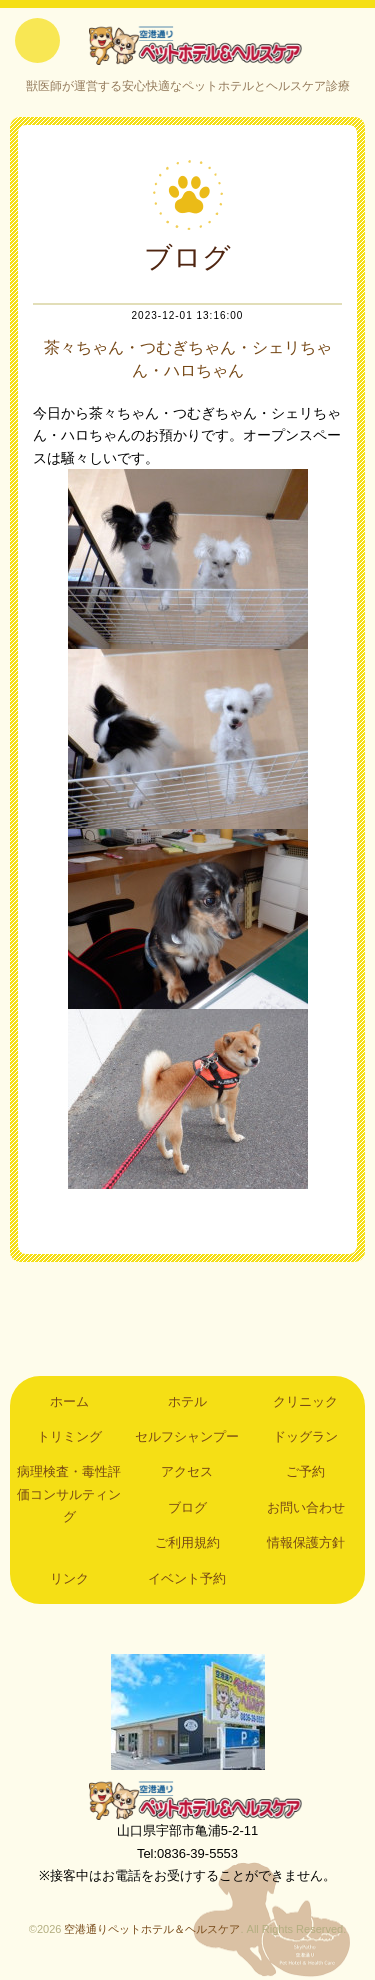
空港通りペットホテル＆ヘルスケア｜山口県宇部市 (188, 45)
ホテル (187, 1401)
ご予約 (305, 1471)
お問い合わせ (306, 1507)
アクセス (187, 1471)
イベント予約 (187, 1578)
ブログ (187, 1507)
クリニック (305, 1401)
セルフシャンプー (187, 1436)
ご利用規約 (187, 1542)
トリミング (69, 1436)
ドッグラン (305, 1436)
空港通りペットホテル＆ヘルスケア (188, 1800)
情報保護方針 (306, 1542)
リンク (69, 1578)
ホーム (69, 1401)
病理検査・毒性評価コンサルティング (69, 1494)
